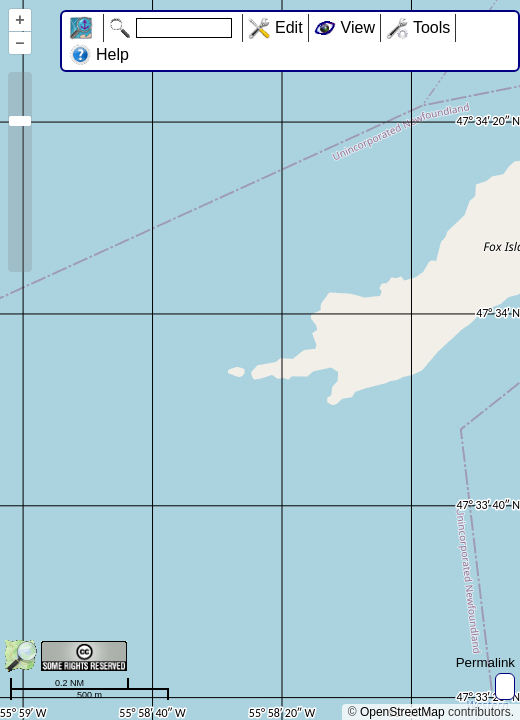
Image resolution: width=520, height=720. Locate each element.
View (358, 27)
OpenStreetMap (402, 712)
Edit (289, 27)
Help (112, 54)
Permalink (485, 662)
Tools (431, 27)
